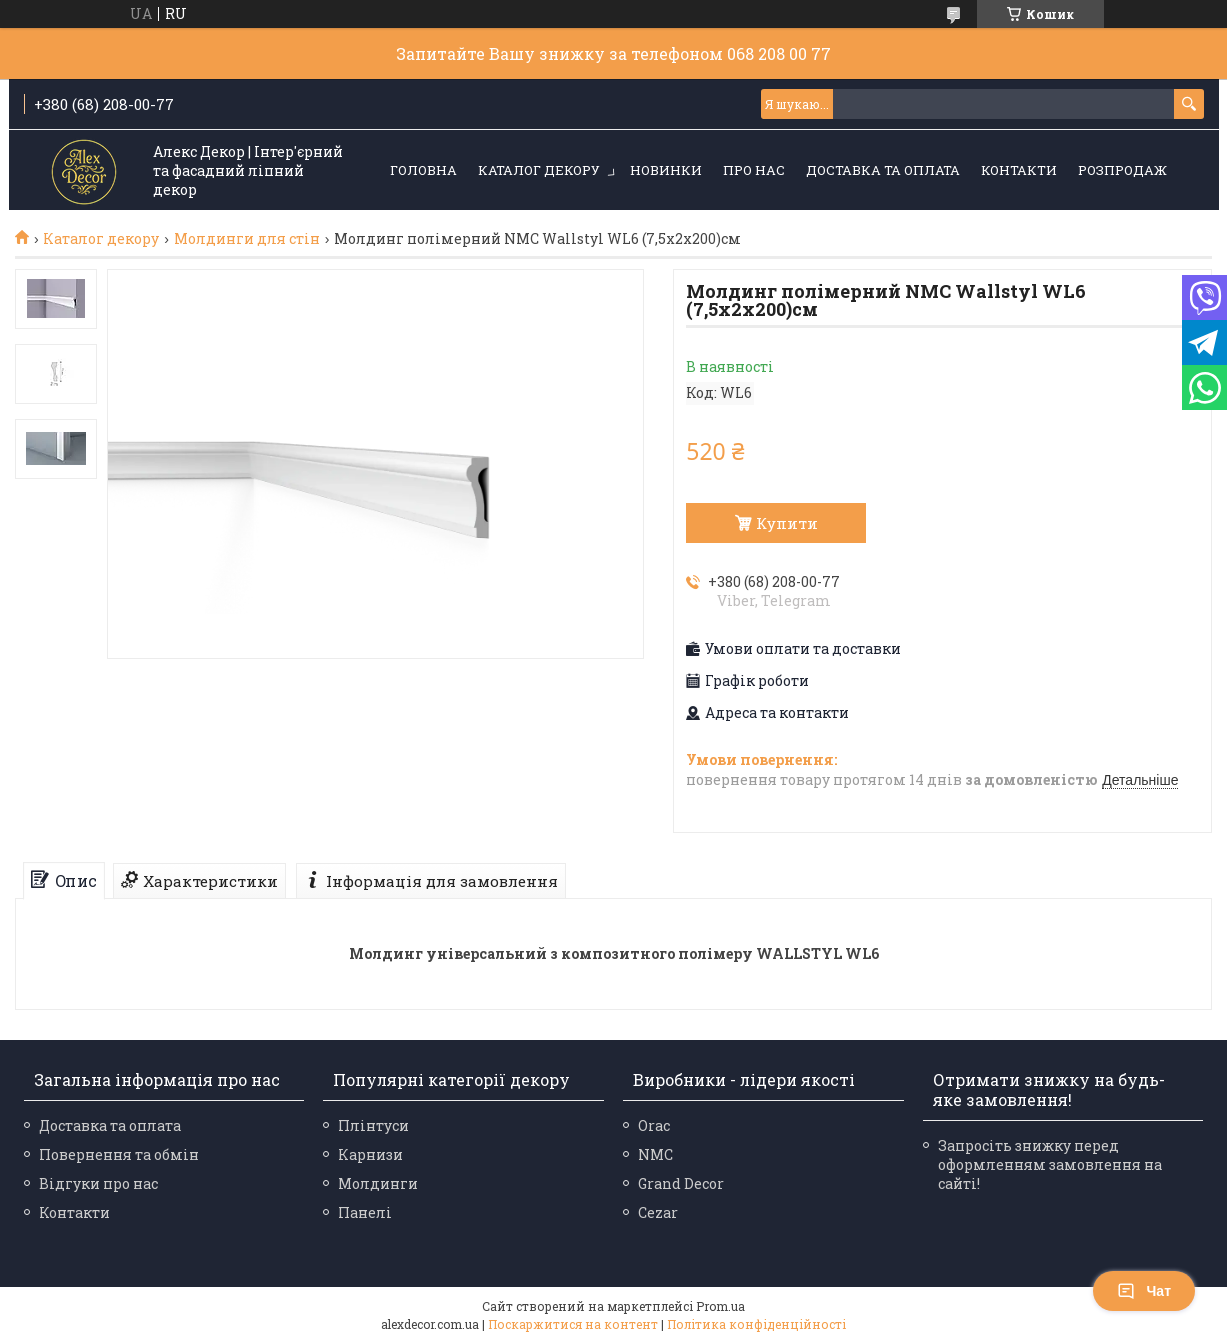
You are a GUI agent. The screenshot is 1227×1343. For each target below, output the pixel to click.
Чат (1144, 1291)
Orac (654, 1125)
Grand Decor (681, 1183)
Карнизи (370, 1154)
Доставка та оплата (883, 170)
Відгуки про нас (98, 1183)
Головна (423, 170)
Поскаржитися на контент (573, 1324)
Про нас (754, 170)
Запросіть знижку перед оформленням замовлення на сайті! (1050, 1164)
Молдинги (378, 1183)
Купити (787, 523)
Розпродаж (1122, 170)
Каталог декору (539, 170)
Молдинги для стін (247, 239)
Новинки (666, 170)
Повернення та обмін (119, 1154)
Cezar (658, 1212)
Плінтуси (373, 1125)
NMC (655, 1154)
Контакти (1019, 170)
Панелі (365, 1212)
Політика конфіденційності (756, 1324)
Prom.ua (720, 1306)
